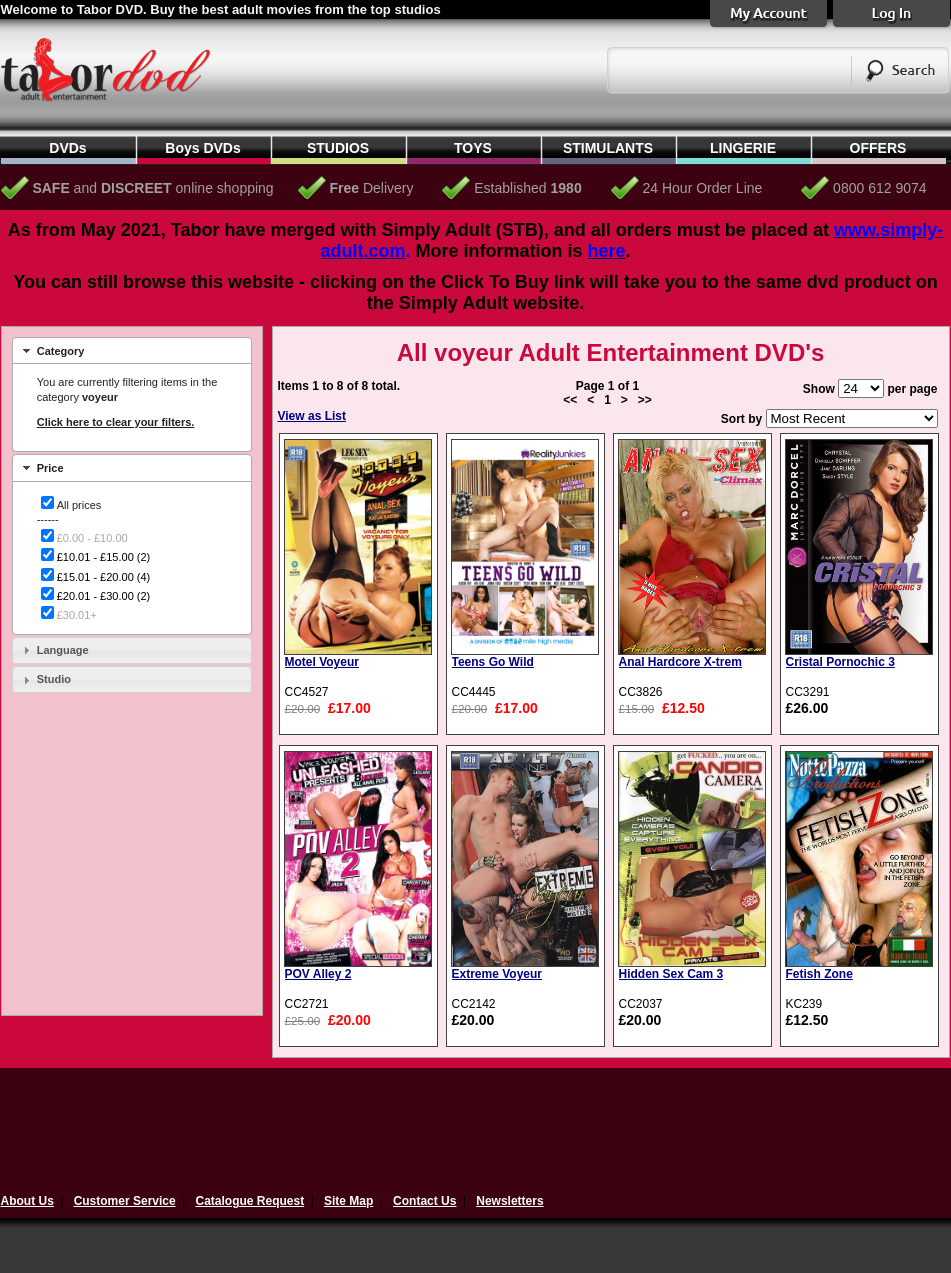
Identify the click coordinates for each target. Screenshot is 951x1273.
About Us (27, 1201)
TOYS (473, 148)
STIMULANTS (608, 148)
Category (61, 351)
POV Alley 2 (318, 974)
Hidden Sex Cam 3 (671, 974)
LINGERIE (743, 148)
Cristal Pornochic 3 (840, 662)
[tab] (132, 350)
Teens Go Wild (493, 662)
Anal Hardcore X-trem (680, 662)
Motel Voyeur (322, 662)
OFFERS (878, 148)
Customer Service (125, 1201)
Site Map (348, 1201)
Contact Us (424, 1201)
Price (50, 468)
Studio (54, 679)
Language (63, 650)
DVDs (67, 148)
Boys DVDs (202, 148)
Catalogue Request (249, 1201)
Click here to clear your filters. (116, 422)
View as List (312, 416)
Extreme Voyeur (497, 974)
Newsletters (509, 1201)
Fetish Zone (819, 974)
